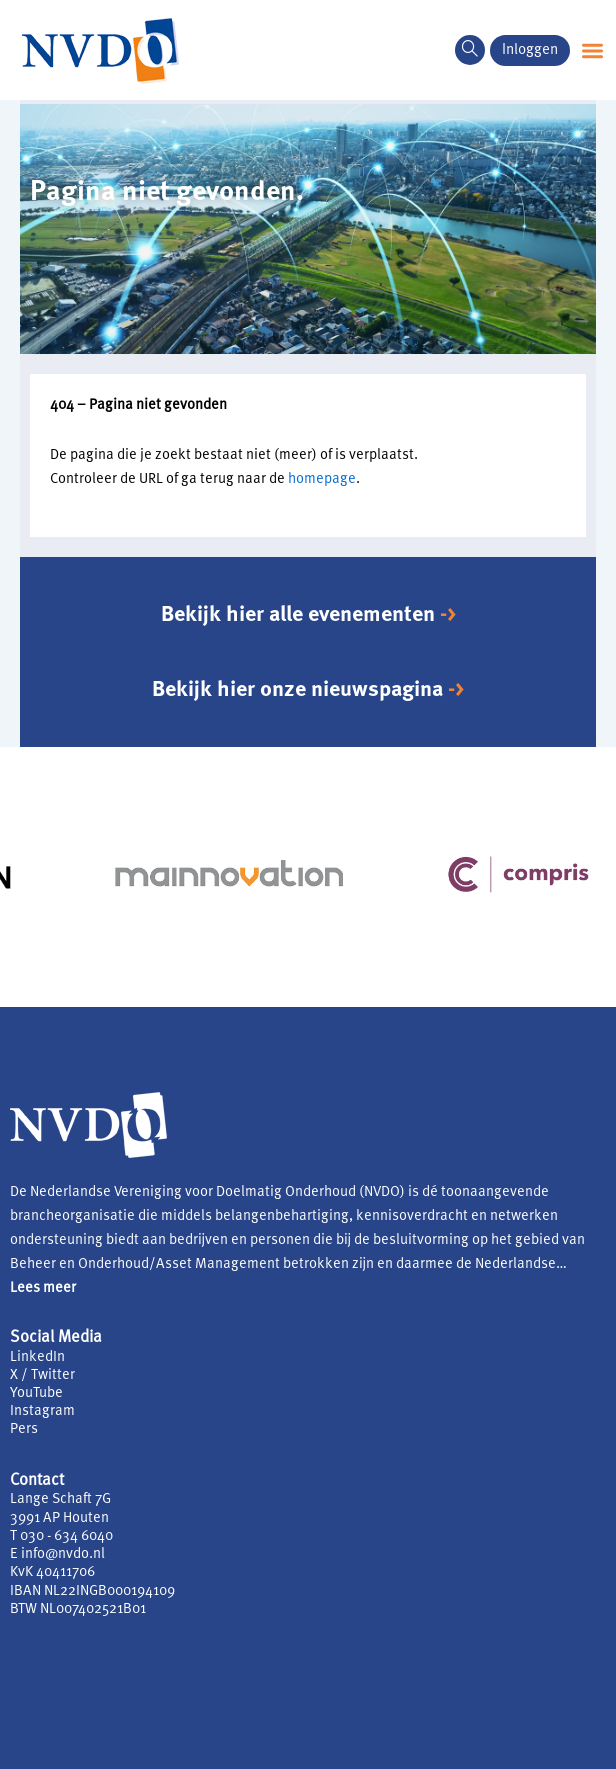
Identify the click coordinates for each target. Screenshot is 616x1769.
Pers (24, 1429)
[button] (592, 50)
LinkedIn (37, 1357)
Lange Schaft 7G (60, 1499)
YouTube (36, 1393)
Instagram (42, 1411)
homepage (322, 479)
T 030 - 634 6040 (61, 1536)
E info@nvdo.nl (57, 1554)
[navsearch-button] (470, 50)
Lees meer (43, 1288)
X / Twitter (42, 1375)
